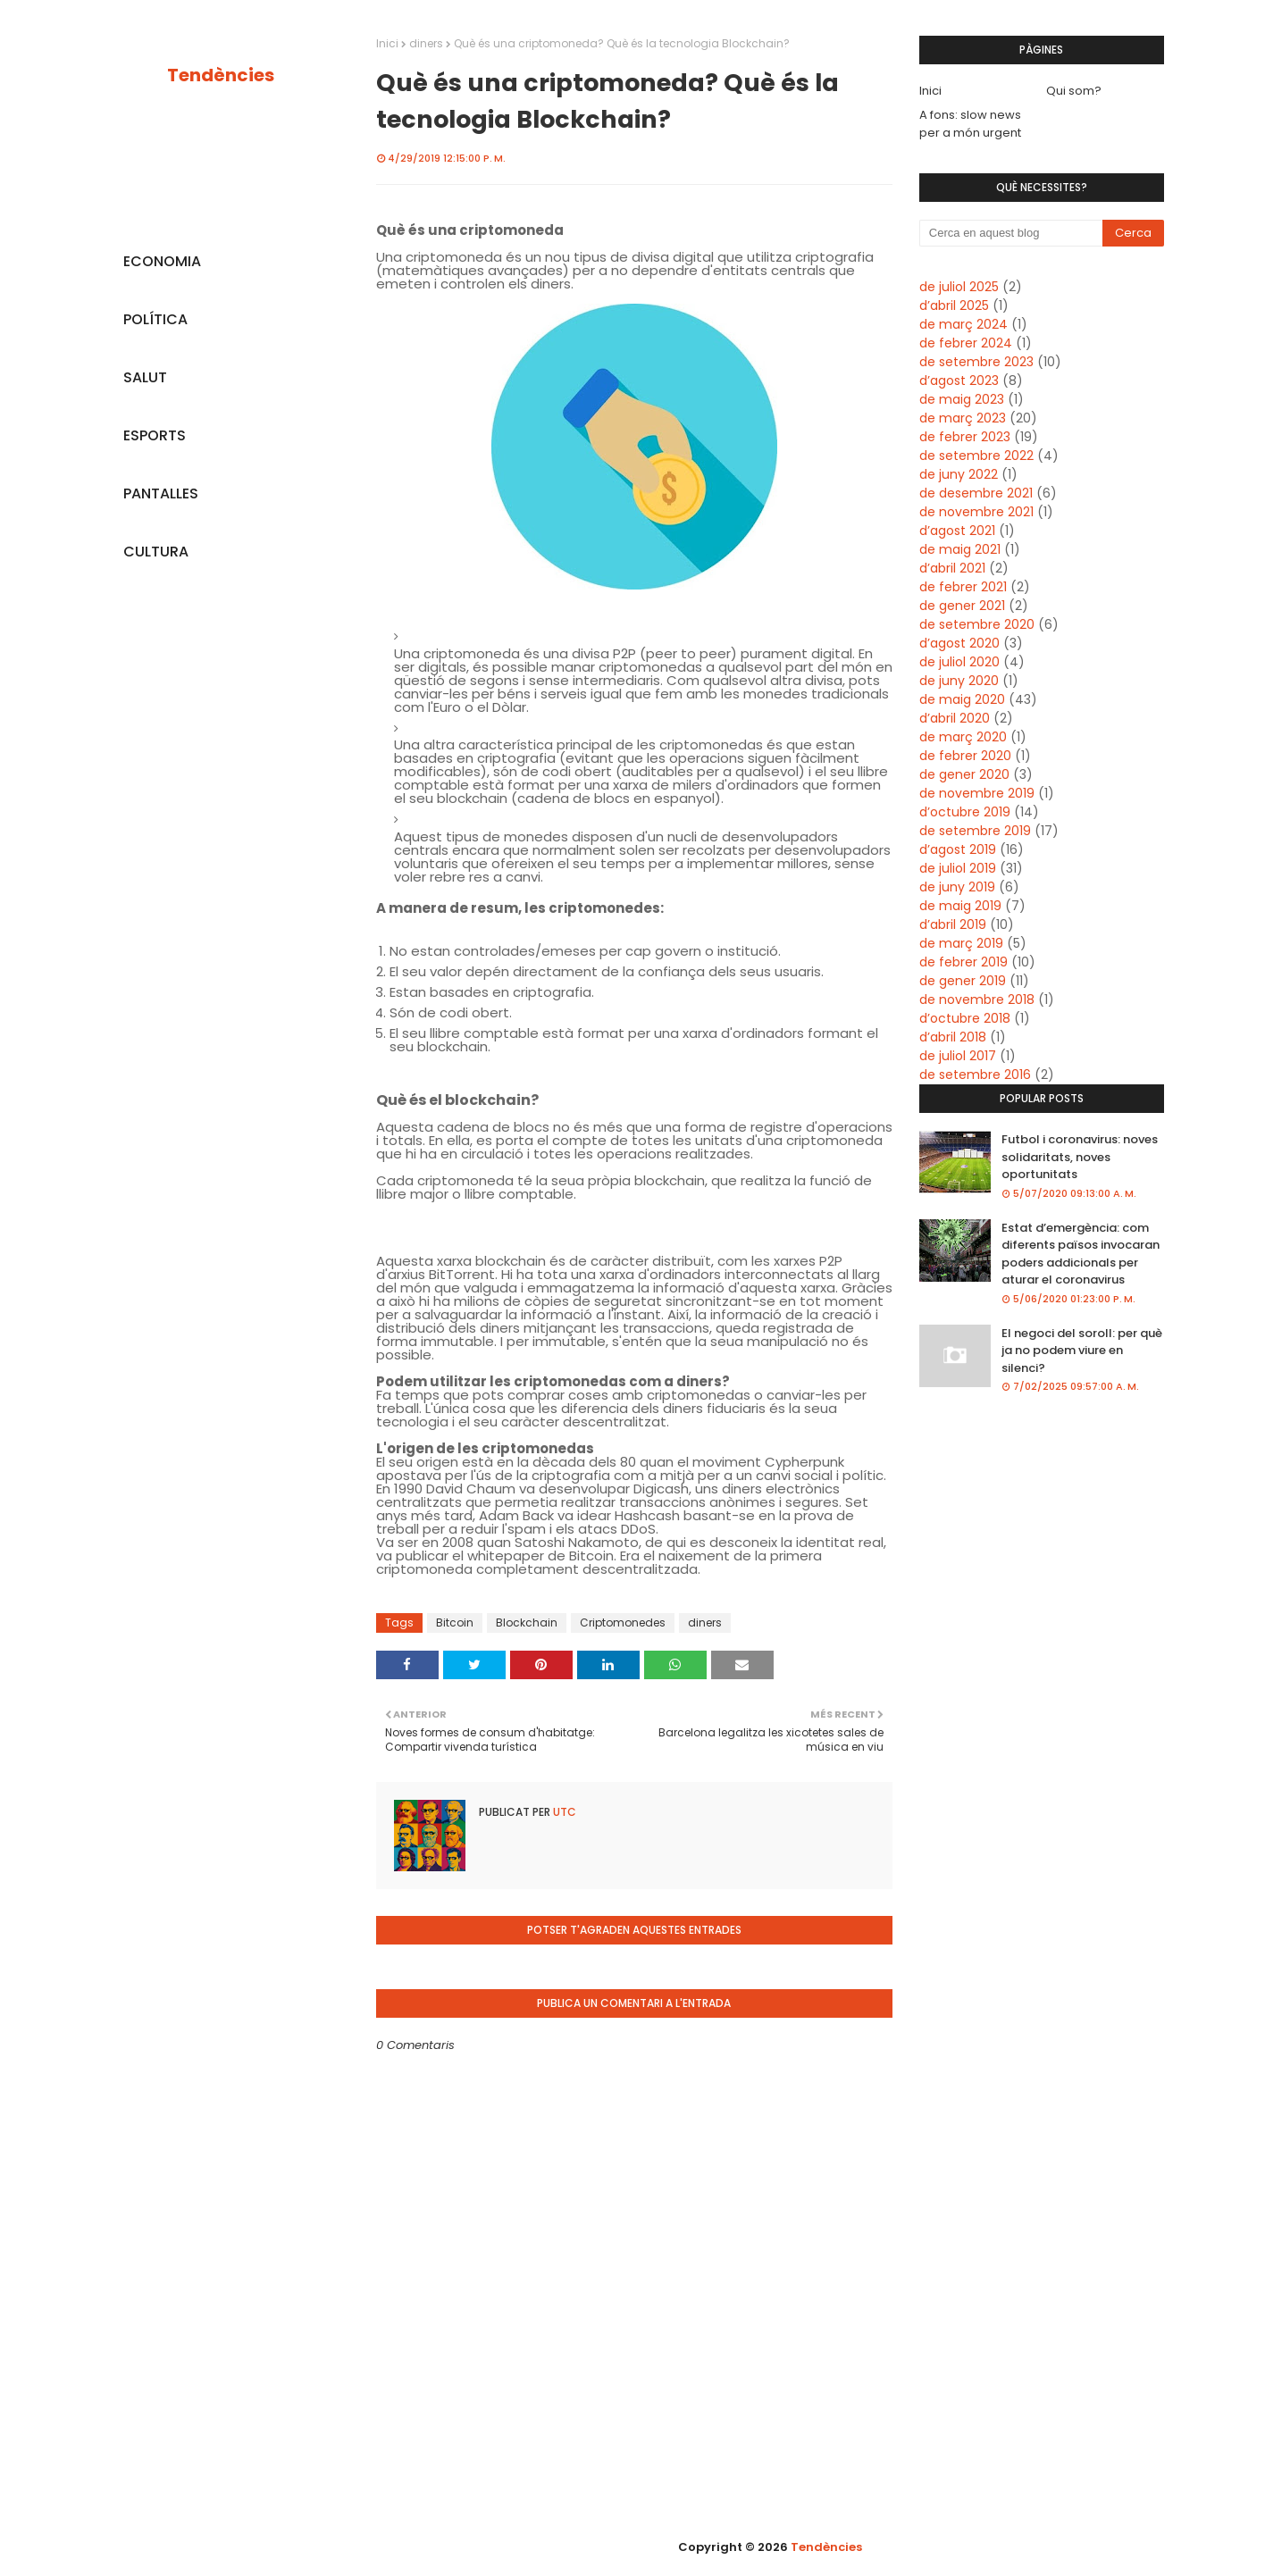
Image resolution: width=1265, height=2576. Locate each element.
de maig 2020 (962, 699)
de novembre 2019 (977, 793)
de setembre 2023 (976, 362)
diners (426, 43)
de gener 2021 (962, 606)
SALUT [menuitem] (145, 377)
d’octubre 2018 (964, 1018)
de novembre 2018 (977, 999)
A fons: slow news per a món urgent (970, 123)
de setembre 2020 (977, 624)
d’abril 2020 (954, 718)
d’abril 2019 (952, 924)
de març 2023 (962, 418)
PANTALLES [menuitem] (160, 493)
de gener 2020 (964, 774)
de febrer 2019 (963, 962)
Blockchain (526, 1622)
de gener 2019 (962, 981)
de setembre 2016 (975, 1074)
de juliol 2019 (957, 868)
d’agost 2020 (959, 643)
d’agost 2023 (959, 380)
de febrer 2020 (965, 756)
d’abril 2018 (952, 1037)
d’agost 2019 (957, 849)
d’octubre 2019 (964, 812)
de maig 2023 (961, 399)
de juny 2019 (957, 887)
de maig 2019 (960, 906)
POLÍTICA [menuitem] (155, 319)
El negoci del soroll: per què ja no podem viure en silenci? (1081, 1350)
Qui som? (1074, 90)
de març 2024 (963, 324)
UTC (563, 1811)
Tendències (220, 75)
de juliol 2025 (959, 287)
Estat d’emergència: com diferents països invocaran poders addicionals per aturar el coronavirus (1080, 1254)
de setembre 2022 (976, 455)
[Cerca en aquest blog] (1011, 233)
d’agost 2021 (957, 530)
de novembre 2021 (976, 512)
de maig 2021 (960, 549)
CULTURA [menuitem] (155, 551)
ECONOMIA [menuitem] (162, 261)
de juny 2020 (959, 681)
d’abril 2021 (952, 568)
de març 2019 (961, 943)
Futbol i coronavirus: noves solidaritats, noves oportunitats (1079, 1157)
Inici (387, 43)
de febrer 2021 (963, 587)
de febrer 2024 (965, 343)
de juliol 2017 (957, 1056)
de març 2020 (963, 737)
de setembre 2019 (975, 831)
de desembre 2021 (976, 493)
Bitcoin (454, 1622)
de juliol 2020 (959, 662)
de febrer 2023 (964, 437)
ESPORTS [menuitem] (154, 435)
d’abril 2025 (954, 305)
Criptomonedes (623, 1622)
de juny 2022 (958, 474)
